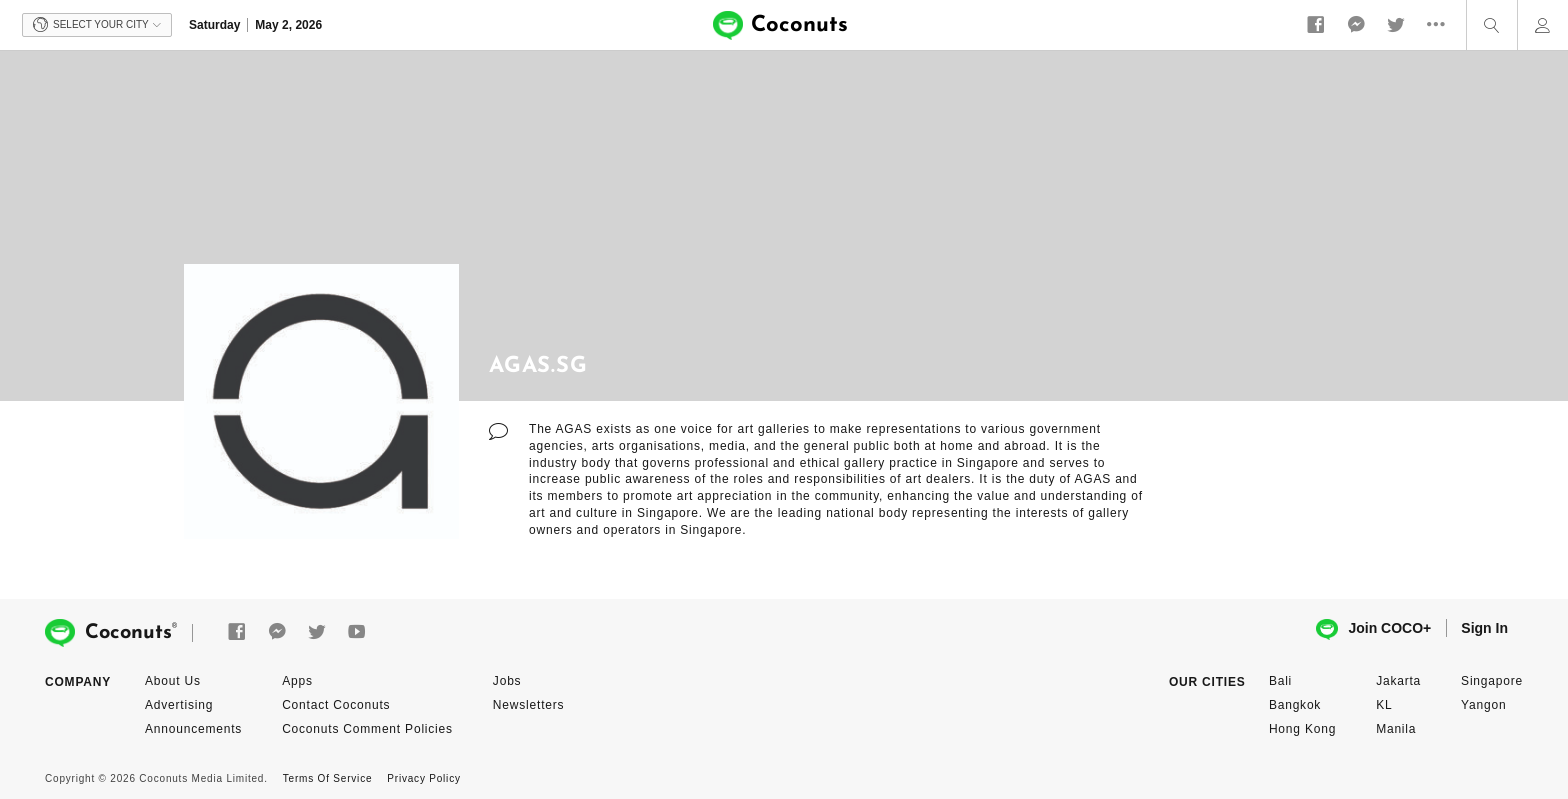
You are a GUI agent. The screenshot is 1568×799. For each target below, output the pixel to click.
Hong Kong (1302, 729)
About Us (173, 681)
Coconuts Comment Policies (367, 729)
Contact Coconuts (336, 705)
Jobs (507, 681)
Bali (1280, 681)
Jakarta (1398, 681)
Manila (1396, 729)
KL (1384, 705)
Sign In (1484, 628)
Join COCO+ (1373, 629)
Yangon (1483, 705)
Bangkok (1295, 705)
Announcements (193, 729)
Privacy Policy (423, 778)
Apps (297, 681)
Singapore (1492, 681)
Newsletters (528, 705)
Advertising (179, 705)
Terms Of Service (327, 778)
